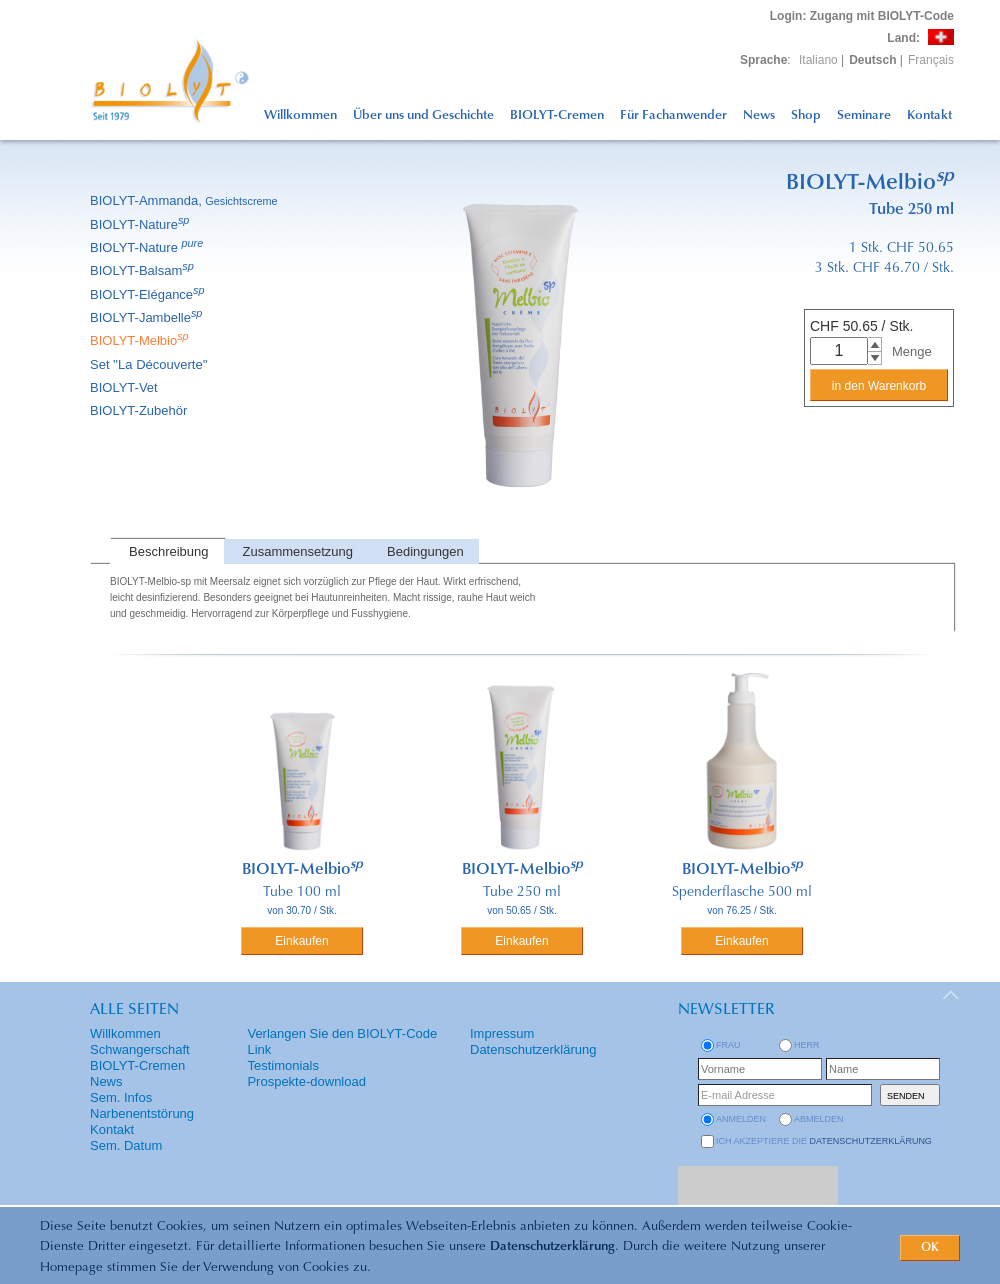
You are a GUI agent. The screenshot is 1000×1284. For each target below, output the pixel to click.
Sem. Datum (126, 1145)
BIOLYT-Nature (141, 224)
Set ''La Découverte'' (150, 364)
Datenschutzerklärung (552, 1246)
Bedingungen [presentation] (425, 551)
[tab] (167, 551)
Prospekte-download (306, 1081)
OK (930, 1248)
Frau (728, 1045)
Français (931, 60)
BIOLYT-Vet (125, 387)
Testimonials (283, 1065)
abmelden (819, 1119)
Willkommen (300, 115)
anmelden (741, 1119)
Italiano (818, 60)
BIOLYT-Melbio (141, 340)
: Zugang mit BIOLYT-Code (862, 16)
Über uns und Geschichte (423, 115)
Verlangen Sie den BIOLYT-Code (342, 1033)
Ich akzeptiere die (824, 1141)
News (759, 115)
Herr (807, 1045)
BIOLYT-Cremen (557, 115)
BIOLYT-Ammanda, (185, 200)
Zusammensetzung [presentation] (298, 551)
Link (259, 1049)
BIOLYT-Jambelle (147, 317)
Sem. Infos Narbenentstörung (142, 1105)
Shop (806, 115)
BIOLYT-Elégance (149, 294)
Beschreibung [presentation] (169, 551)
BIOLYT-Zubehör (140, 410)
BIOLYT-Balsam (143, 270)
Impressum (502, 1033)
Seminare (864, 115)
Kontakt (929, 115)
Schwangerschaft (140, 1049)
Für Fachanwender (673, 115)
